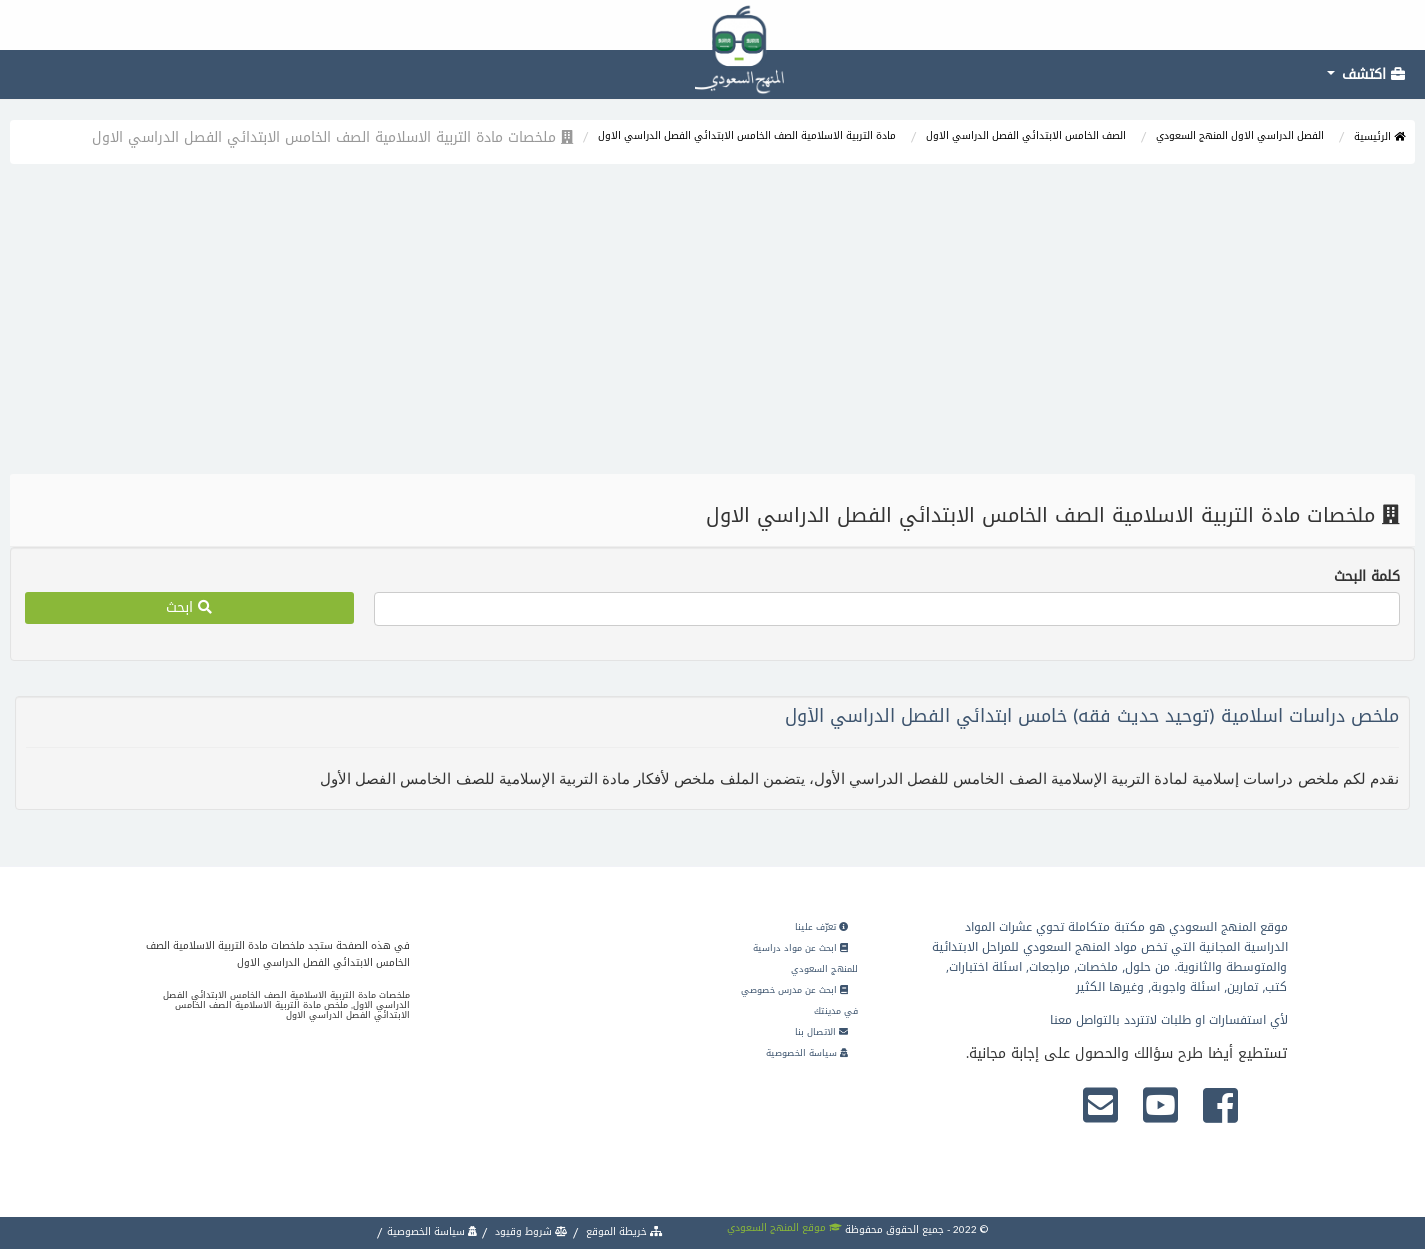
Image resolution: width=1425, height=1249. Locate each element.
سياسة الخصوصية (807, 1053)
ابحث (189, 607)
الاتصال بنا (821, 1032)
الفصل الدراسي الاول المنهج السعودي (1240, 135)
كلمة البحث (1367, 577)
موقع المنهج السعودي (784, 1227)
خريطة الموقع (623, 1231)
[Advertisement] (713, 324)
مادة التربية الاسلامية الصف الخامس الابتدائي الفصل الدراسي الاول (747, 135)
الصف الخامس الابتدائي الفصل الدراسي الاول (1026, 135)
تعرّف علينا (821, 927)
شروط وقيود (530, 1231)
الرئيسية (1379, 136)
